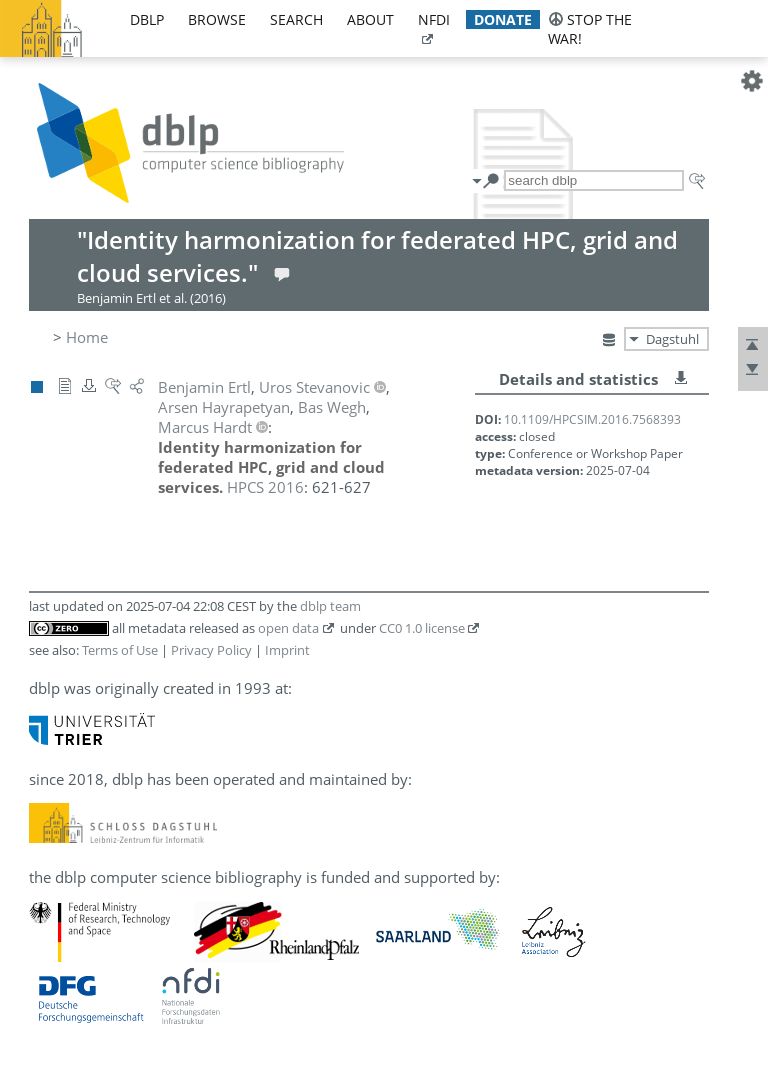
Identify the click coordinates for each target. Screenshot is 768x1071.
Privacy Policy (211, 650)
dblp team (330, 606)
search (296, 19)
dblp (147, 19)
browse (217, 19)
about (370, 19)
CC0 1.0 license (422, 628)
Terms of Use (120, 650)
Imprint (287, 650)
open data (288, 628)
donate (503, 19)
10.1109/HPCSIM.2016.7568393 (592, 419)
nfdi (434, 19)
